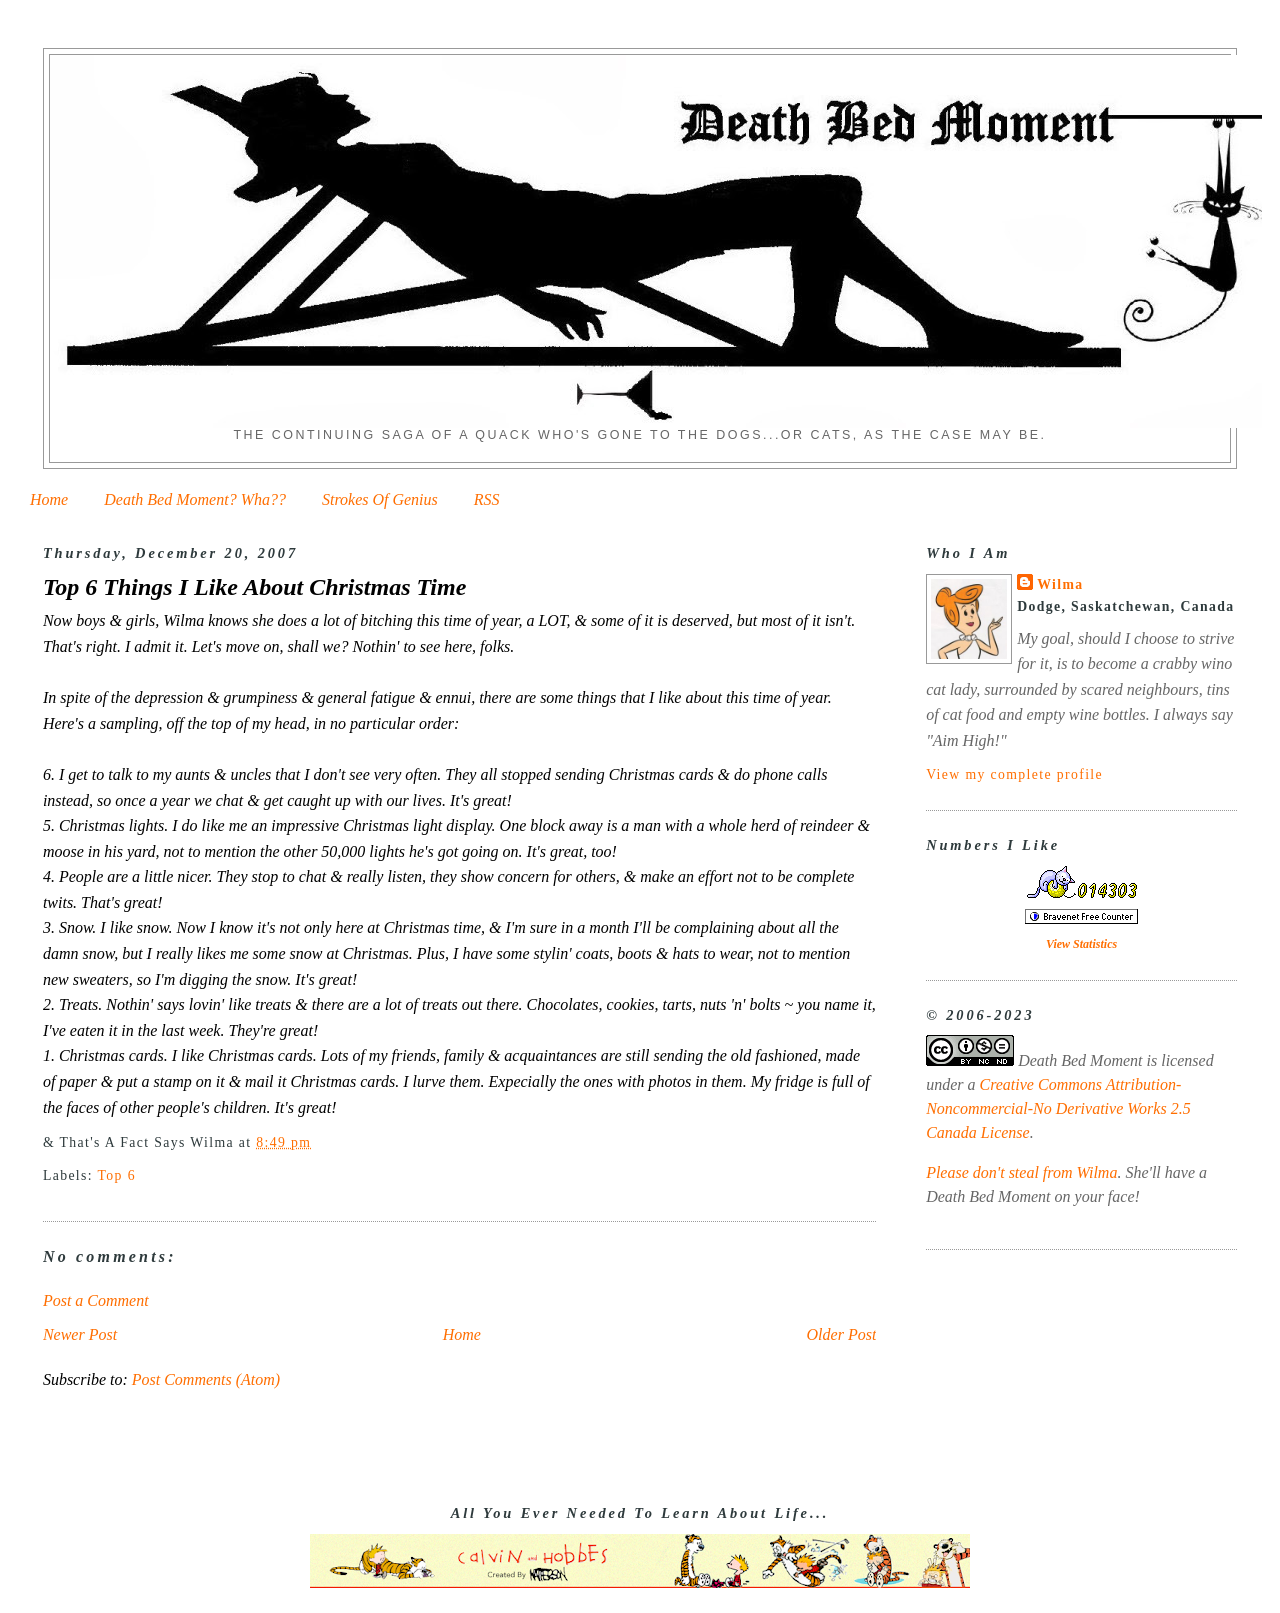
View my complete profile (1014, 774)
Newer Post (80, 1334)
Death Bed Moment (1080, 1060)
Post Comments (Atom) (206, 1379)
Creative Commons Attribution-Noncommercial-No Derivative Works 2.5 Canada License (1058, 1108)
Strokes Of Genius (380, 499)
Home (49, 499)
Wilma (1060, 584)
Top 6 (117, 1175)
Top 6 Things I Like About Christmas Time (254, 587)
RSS (487, 499)
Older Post (842, 1334)
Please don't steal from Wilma (1021, 1172)
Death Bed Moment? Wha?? (195, 499)
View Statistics (1081, 944)
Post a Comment (96, 1300)
